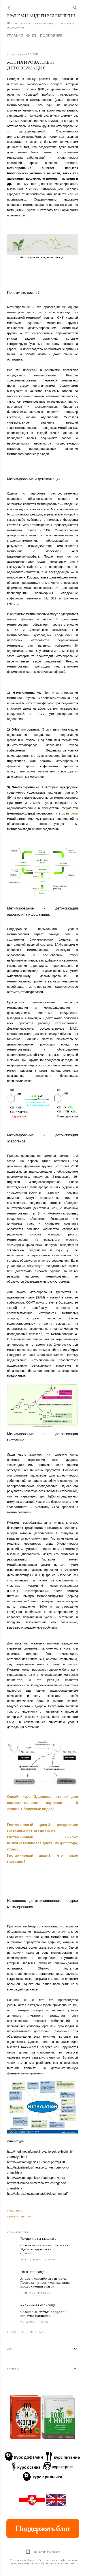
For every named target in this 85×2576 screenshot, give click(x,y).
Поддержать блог (42, 2528)
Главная (15, 36)
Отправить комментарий (27, 2332)
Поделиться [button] (15, 2210)
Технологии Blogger (42, 2551)
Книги (32, 36)
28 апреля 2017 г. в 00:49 (37, 2259)
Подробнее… (52, 36)
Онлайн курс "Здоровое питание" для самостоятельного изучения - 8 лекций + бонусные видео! (42, 1803)
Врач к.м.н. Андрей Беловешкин (41, 15)
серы (74, 813)
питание (25, 2216)
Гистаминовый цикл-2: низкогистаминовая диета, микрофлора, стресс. (42, 1843)
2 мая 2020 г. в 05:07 (34, 2322)
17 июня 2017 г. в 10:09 (35, 2292)
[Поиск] (75, 7)
